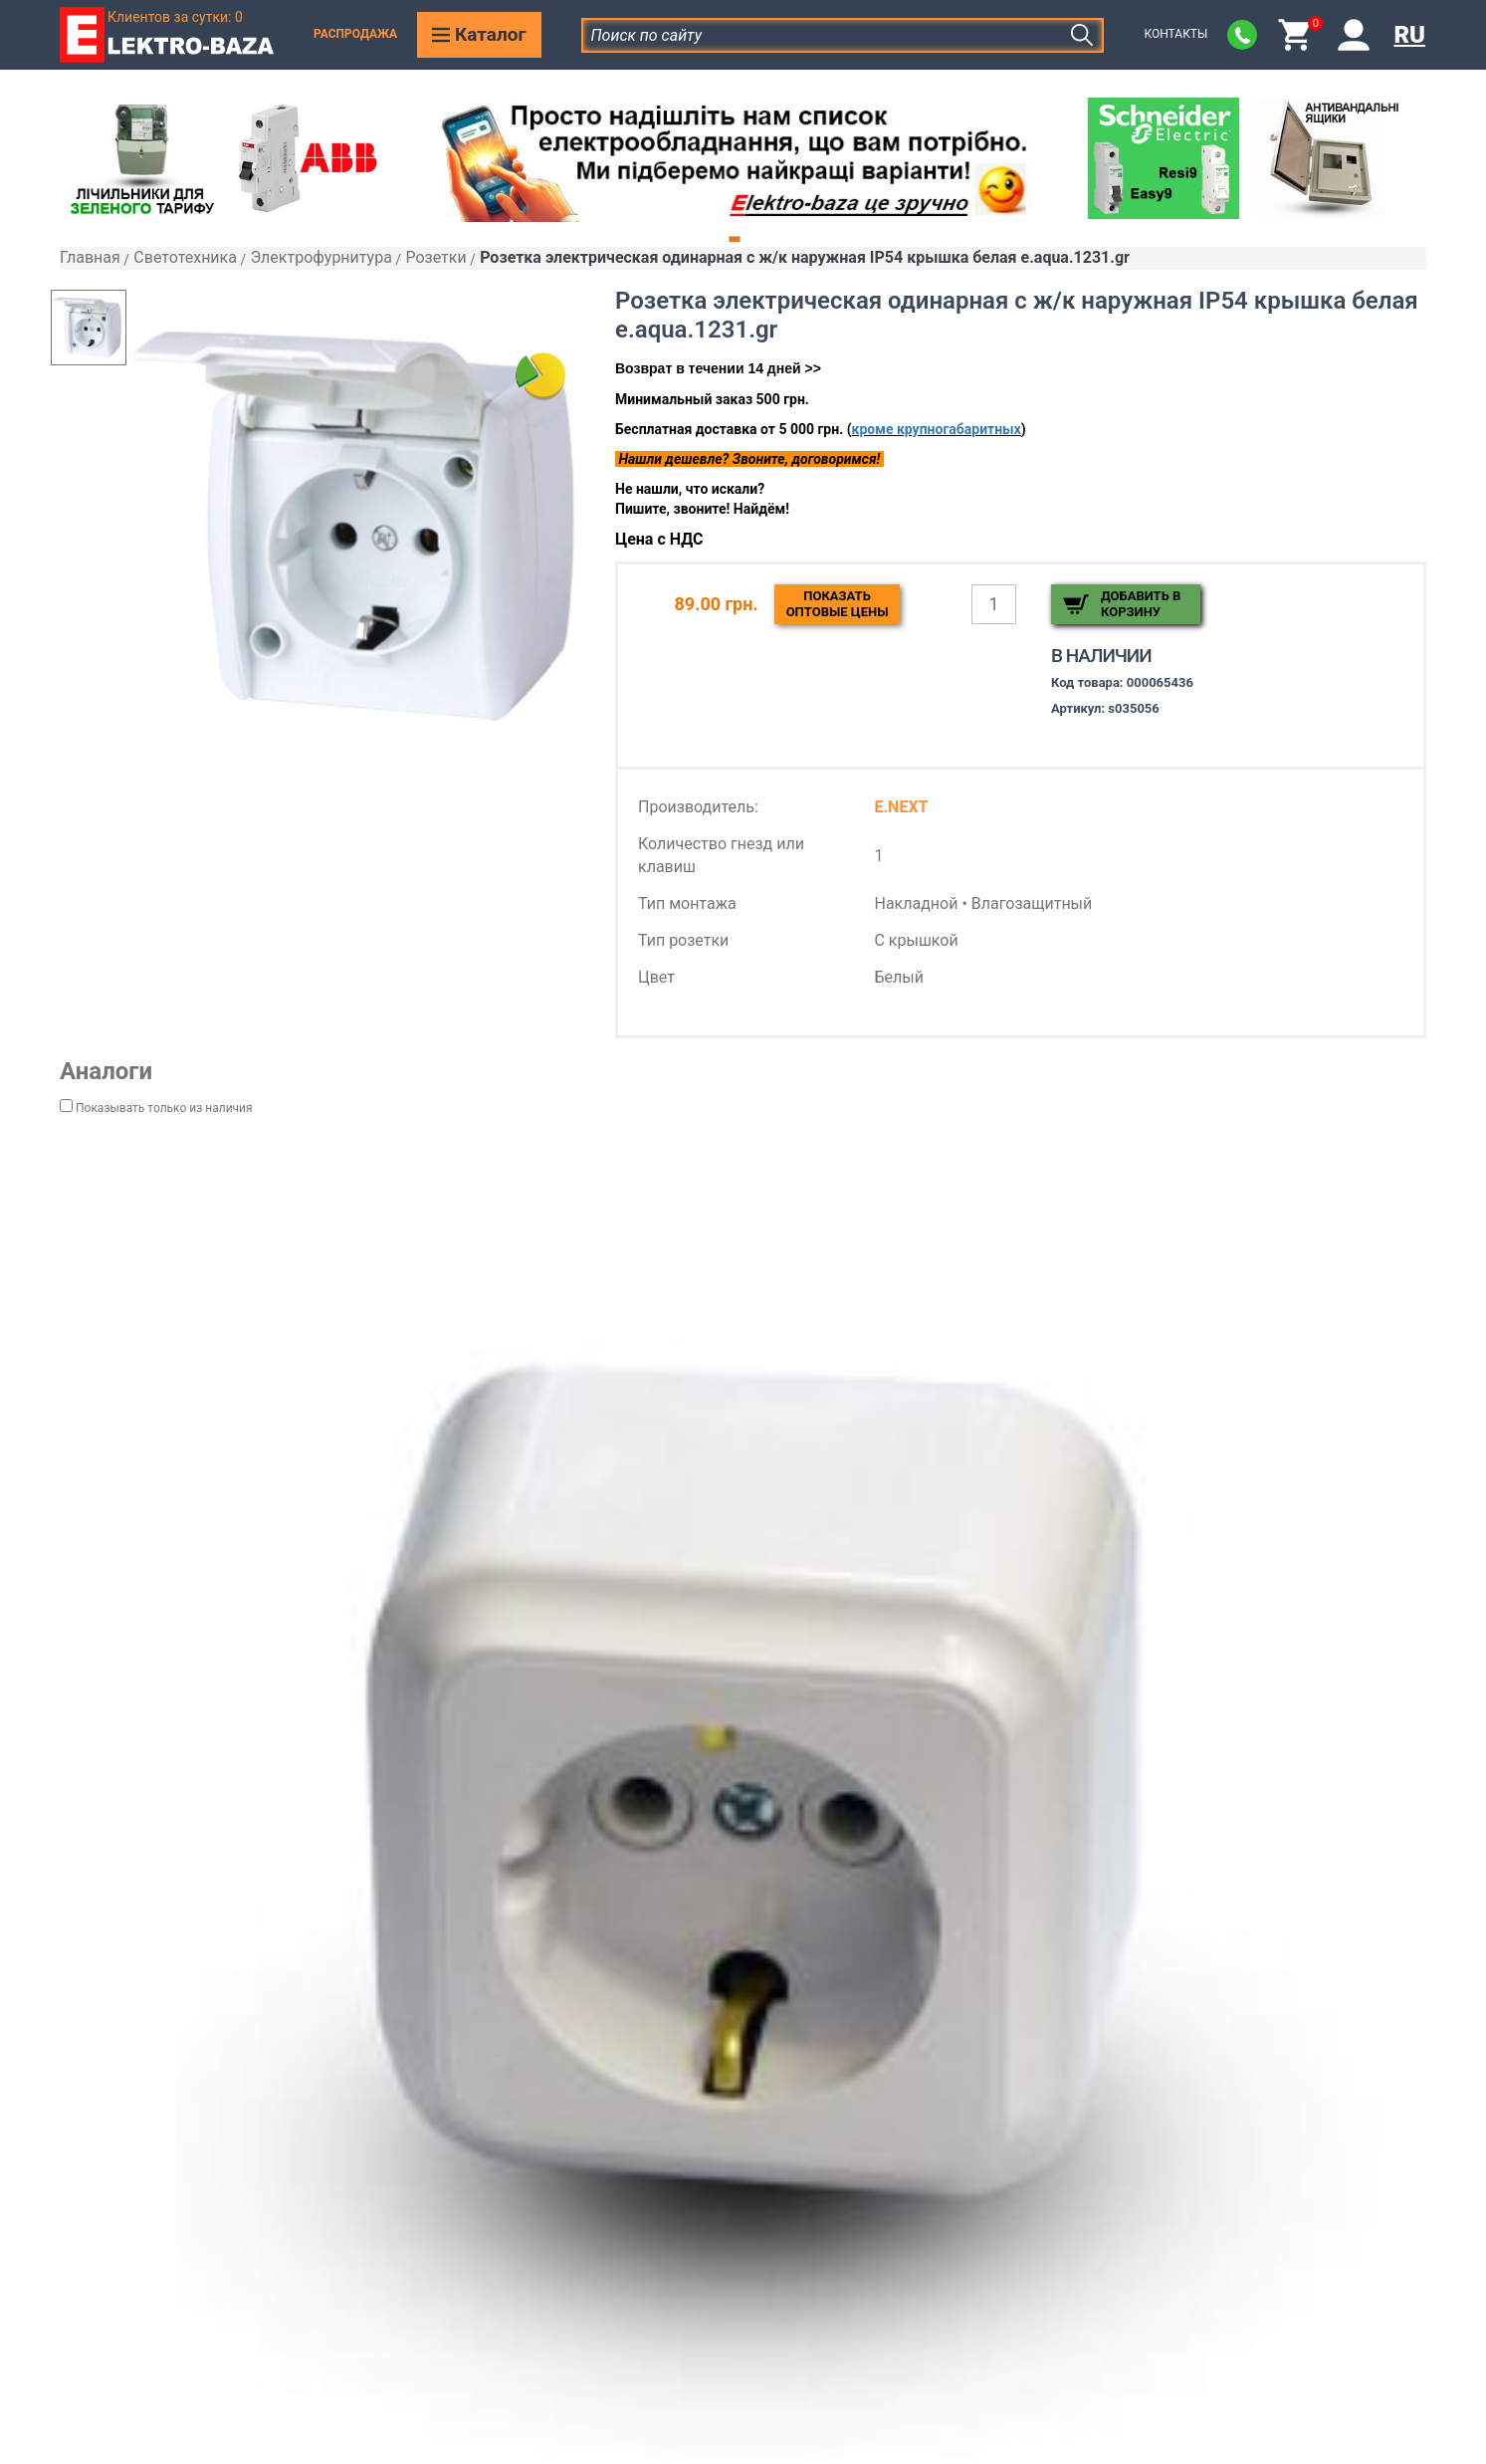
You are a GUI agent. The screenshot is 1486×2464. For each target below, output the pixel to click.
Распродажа (355, 34)
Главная (90, 257)
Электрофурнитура (320, 257)
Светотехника (185, 257)
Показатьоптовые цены (837, 603)
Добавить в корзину (1140, 603)
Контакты (1175, 34)
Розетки (435, 257)
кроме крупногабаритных (936, 429)
